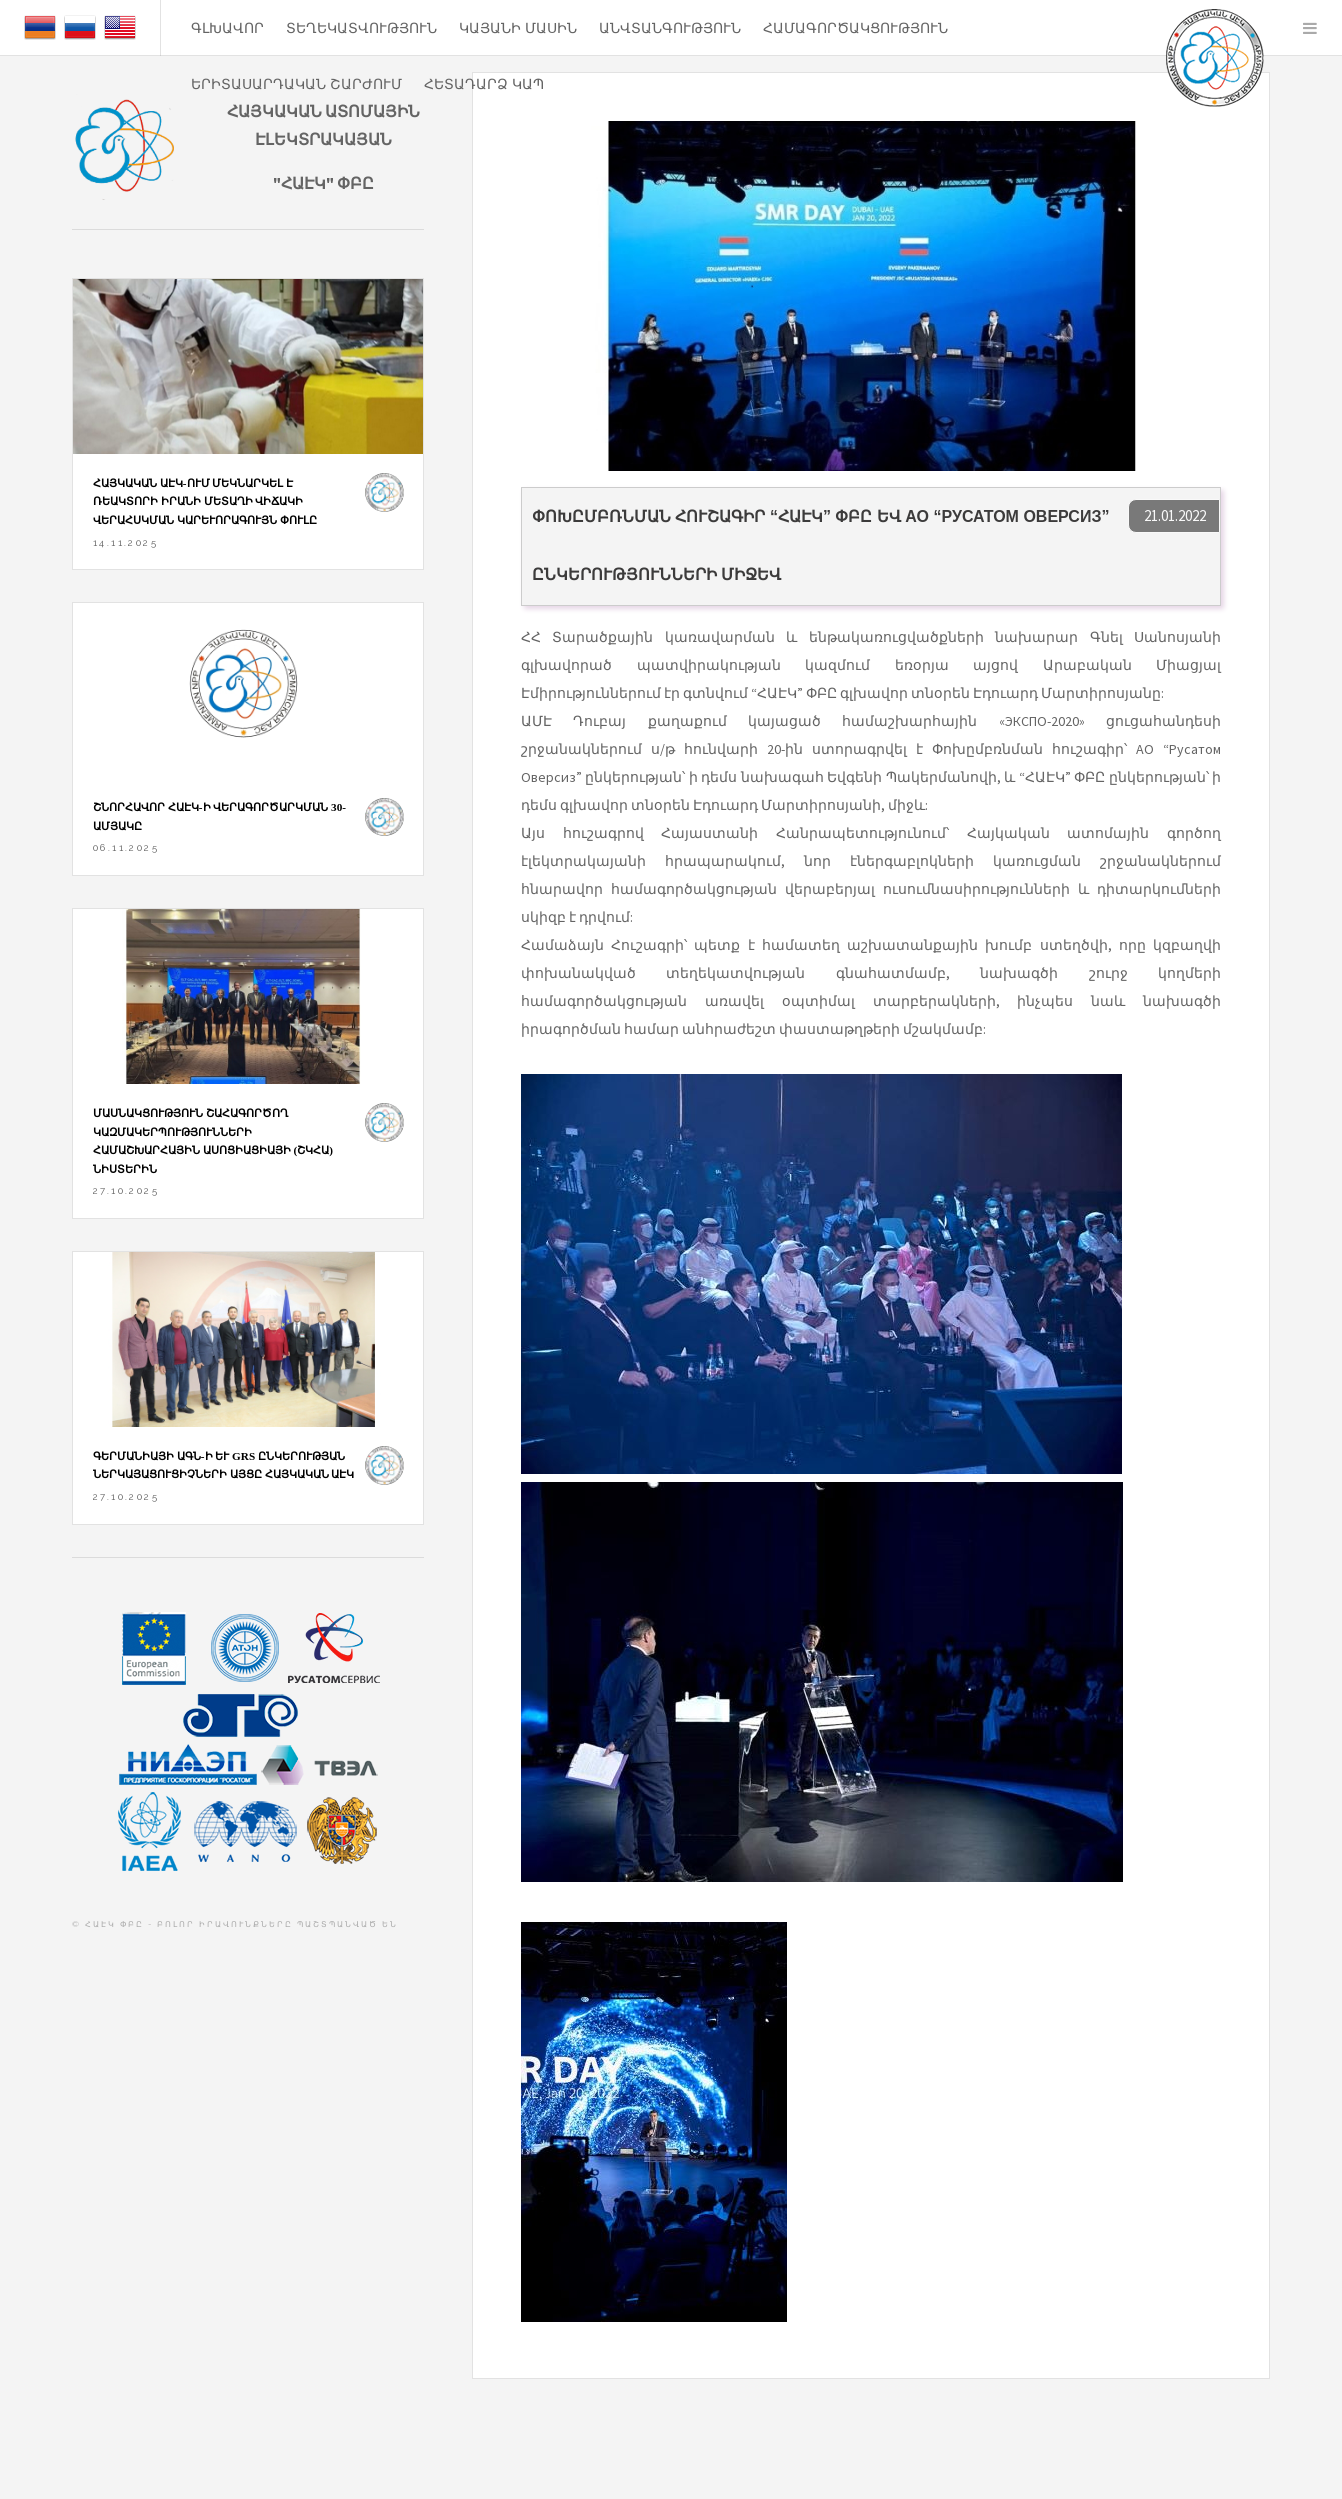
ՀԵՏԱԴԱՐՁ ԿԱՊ (484, 84)
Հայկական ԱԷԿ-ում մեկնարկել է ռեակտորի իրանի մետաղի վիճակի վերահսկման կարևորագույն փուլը (205, 501)
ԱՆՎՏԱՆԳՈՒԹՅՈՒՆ (670, 28)
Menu (1310, 28)
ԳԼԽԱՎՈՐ (227, 28)
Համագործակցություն (855, 28)
